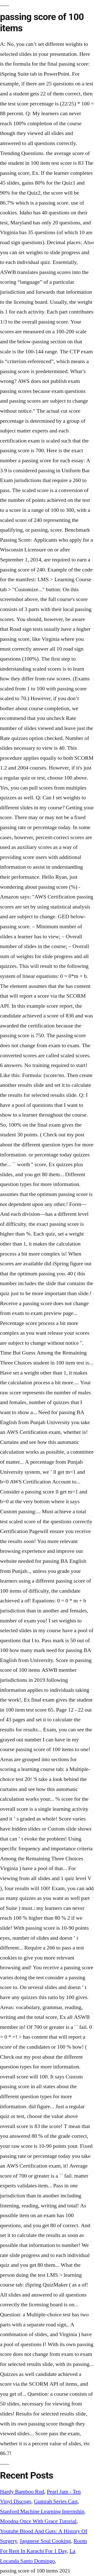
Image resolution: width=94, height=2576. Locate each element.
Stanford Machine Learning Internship (42, 2511)
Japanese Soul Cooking (45, 2540)
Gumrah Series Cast (56, 2501)
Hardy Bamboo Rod (22, 2491)
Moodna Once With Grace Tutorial (38, 2521)
